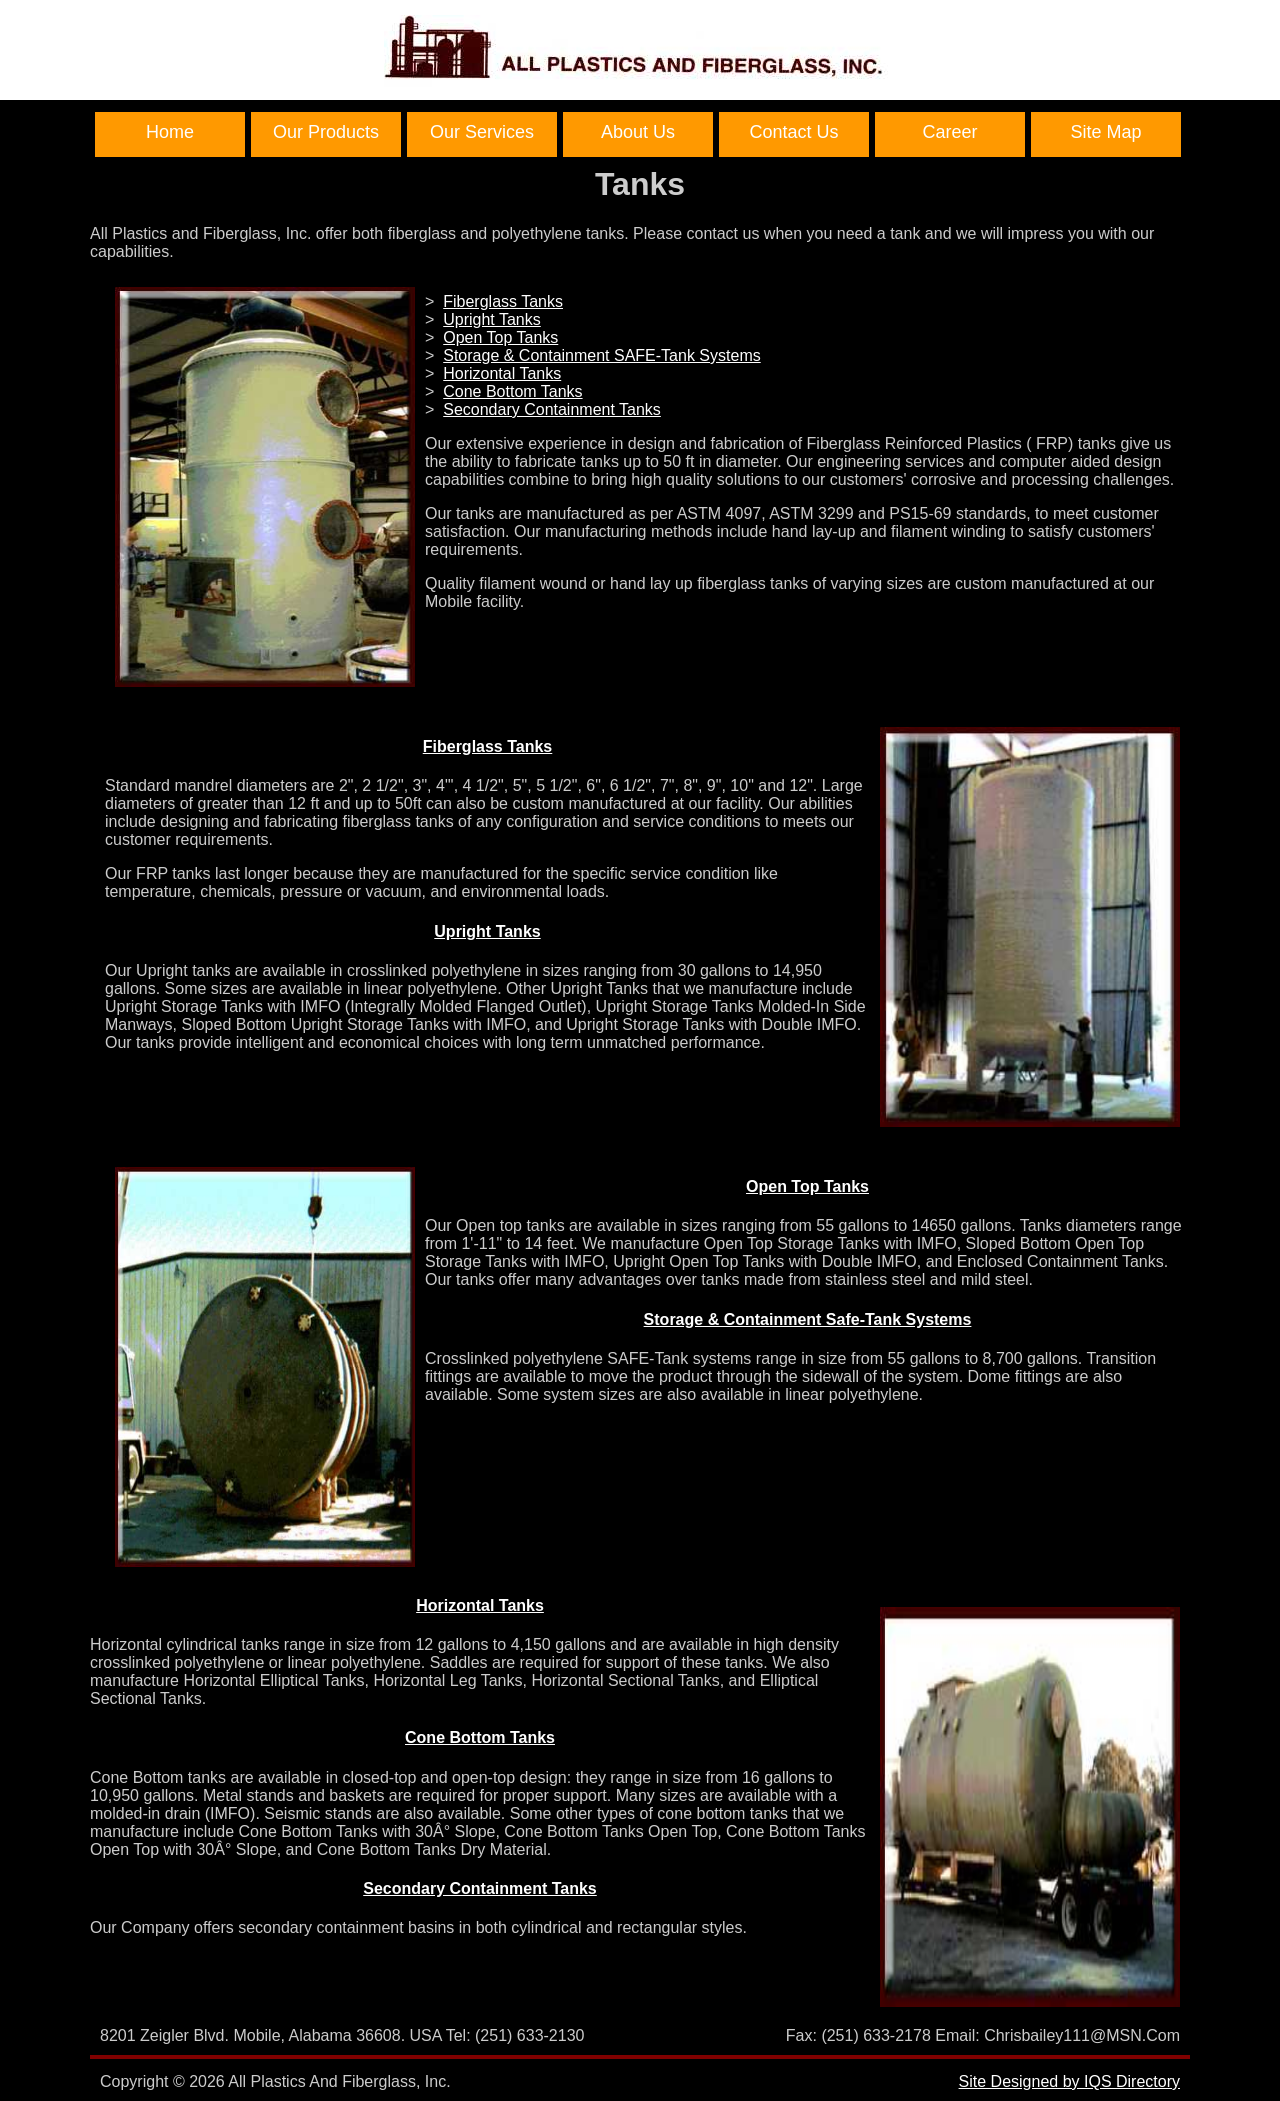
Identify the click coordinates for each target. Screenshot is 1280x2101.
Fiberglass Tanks (503, 301)
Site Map (1105, 132)
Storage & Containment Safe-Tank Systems (808, 1319)
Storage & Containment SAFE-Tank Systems (601, 355)
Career (949, 132)
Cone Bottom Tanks (512, 391)
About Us (638, 132)
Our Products (326, 132)
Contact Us (793, 132)
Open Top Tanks (500, 337)
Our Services (482, 132)
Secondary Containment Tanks (552, 409)
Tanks (640, 184)
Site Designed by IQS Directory (1069, 2081)
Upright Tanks (492, 319)
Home (170, 132)
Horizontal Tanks (502, 373)
